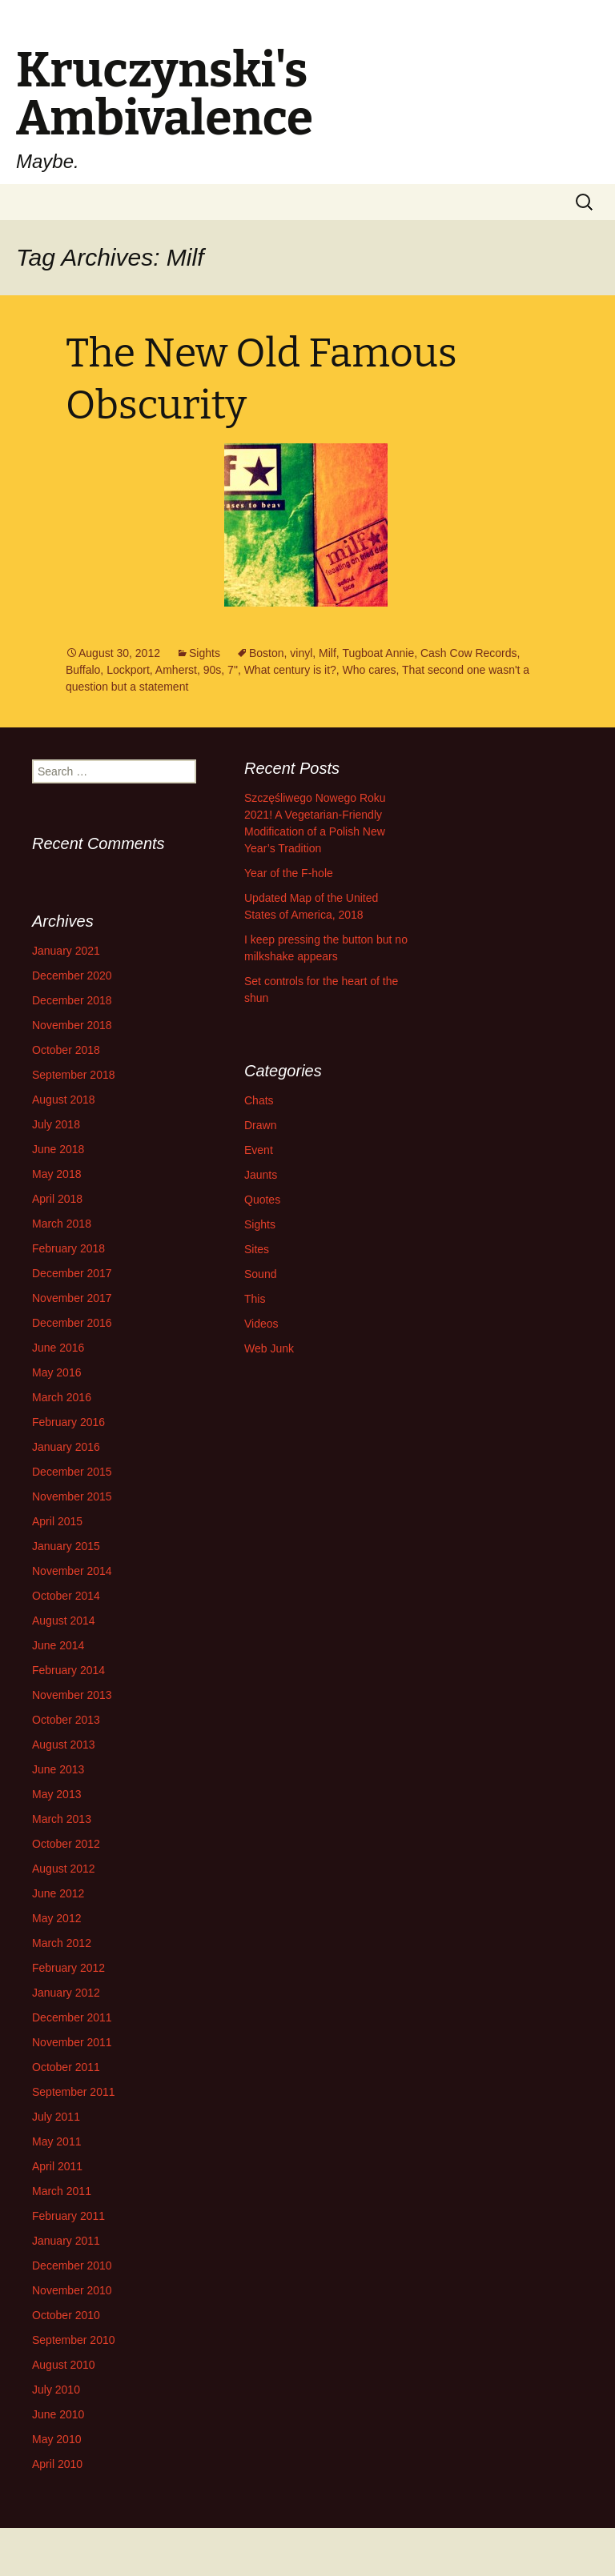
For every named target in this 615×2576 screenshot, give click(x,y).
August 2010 (63, 2364)
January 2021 (66, 950)
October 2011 (66, 2067)
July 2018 (56, 1124)
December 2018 (72, 1000)
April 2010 (57, 2464)
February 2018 (68, 1248)
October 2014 (66, 1595)
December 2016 (72, 1322)
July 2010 (56, 2389)
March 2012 (61, 1943)
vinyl (301, 653)
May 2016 (56, 1372)
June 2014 (58, 1645)
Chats (259, 1100)
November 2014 (72, 1570)
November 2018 (72, 1025)
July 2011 (56, 2116)
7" (232, 669)
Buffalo (83, 669)
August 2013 (63, 1744)
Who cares (369, 669)
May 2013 (56, 1794)
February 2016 (68, 1422)
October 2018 (66, 1050)
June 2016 (58, 1347)
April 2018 (57, 1198)
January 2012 (66, 1992)
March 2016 (61, 1397)
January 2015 (66, 1546)
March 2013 (61, 1819)
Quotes (262, 1199)
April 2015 (57, 1521)
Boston (266, 653)
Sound (260, 1274)
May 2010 (56, 2439)
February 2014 (68, 1670)
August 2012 (63, 1868)
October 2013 (66, 1719)
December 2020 (72, 975)
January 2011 (66, 2240)
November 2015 (72, 1496)
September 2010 (73, 2340)
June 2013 (58, 1769)
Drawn (260, 1125)
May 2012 (56, 1918)
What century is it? (290, 669)
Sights (204, 653)
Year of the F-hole (288, 873)
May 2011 (56, 2141)
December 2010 (72, 2265)
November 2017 (72, 1298)
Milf (327, 653)
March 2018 (61, 1223)
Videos (261, 1323)
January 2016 (66, 1446)
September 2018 (73, 1074)
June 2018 (58, 1149)
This (254, 1298)
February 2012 (68, 1967)
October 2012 (66, 1843)
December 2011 (72, 2017)
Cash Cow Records (468, 653)
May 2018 (56, 1174)
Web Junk (269, 1348)
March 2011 (61, 2191)
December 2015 (72, 1471)
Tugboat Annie (378, 653)
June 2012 (58, 1893)
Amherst (176, 669)
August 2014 (63, 1620)
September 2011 (73, 2091)
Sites (256, 1249)
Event (258, 1150)
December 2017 (72, 1273)
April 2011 (57, 2166)
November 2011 (72, 2042)
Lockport (128, 669)
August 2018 (63, 1099)
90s (212, 669)
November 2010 (72, 2290)
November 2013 (72, 1695)
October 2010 (66, 2315)
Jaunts (260, 1174)
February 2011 (68, 2215)
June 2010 (58, 2414)
